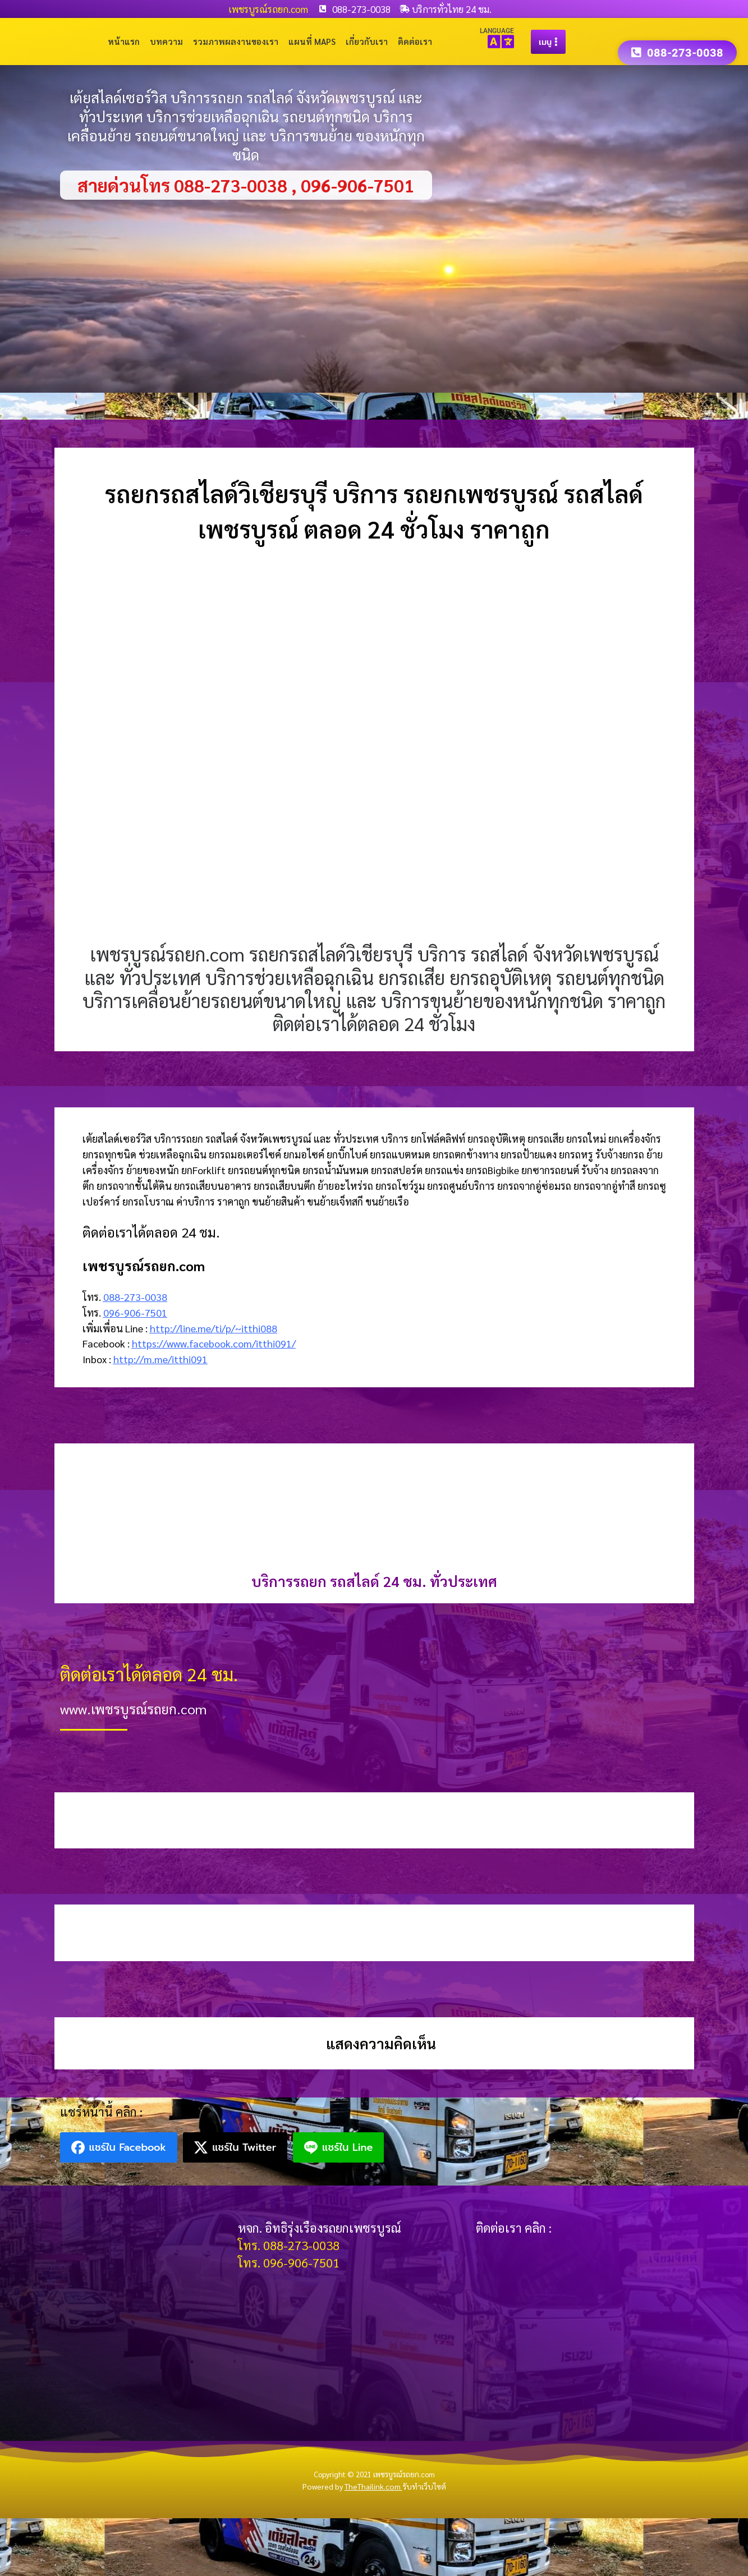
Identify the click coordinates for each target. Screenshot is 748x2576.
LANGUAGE (497, 31)
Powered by (352, 2486)
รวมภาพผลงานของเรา (235, 41)
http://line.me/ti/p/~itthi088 (213, 1328)
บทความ (166, 41)
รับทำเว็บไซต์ (424, 2486)
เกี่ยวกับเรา (367, 41)
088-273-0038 (135, 1296)
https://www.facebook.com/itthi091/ (214, 1343)
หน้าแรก (124, 41)
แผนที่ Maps (312, 41)
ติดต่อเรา (415, 41)
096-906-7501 (135, 1312)
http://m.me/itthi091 (160, 1359)
